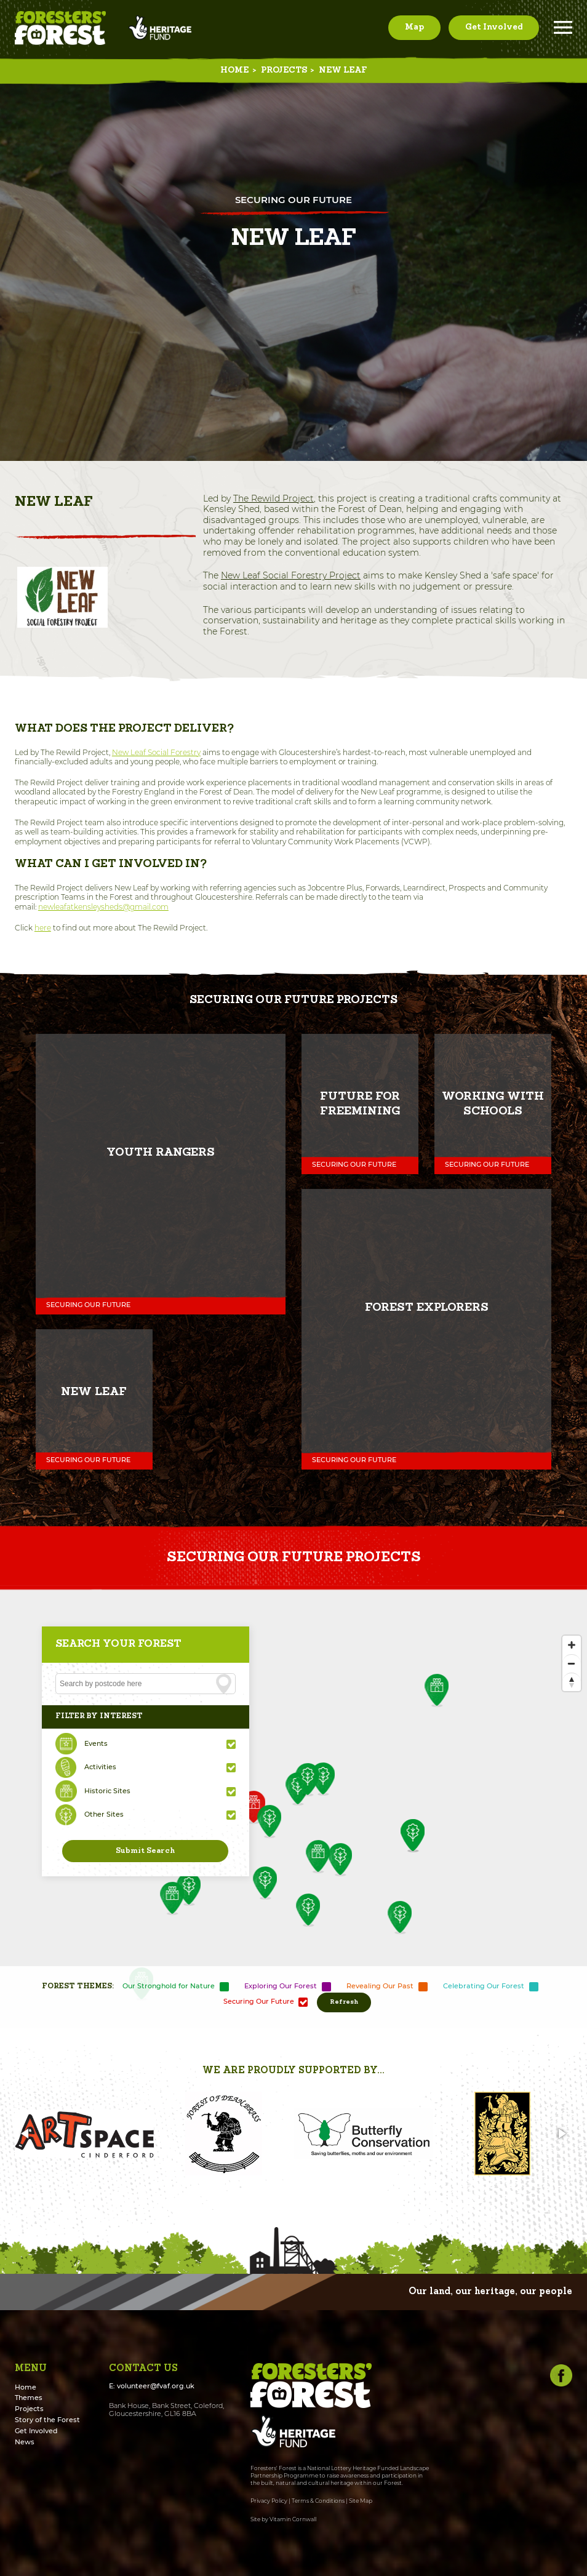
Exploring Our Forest (280, 1986)
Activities (100, 1767)
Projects (284, 70)
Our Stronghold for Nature (168, 1986)
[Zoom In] (571, 1645)
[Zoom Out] (571, 1663)
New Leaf (343, 70)
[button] (26, 2133)
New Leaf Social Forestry (156, 752)
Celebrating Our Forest (483, 1986)
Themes (28, 2398)
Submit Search (145, 1851)
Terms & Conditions (318, 2500)
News (24, 2442)
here (42, 927)
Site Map (360, 2500)
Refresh (344, 2002)
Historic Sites (107, 1791)
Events (96, 1744)
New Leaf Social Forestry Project (291, 575)
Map (414, 27)
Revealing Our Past (379, 1986)
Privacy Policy (268, 2500)
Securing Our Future (258, 2002)
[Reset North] (571, 1682)
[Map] (293, 1806)
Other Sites (104, 1814)
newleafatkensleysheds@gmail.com (103, 906)
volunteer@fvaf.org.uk (155, 2386)
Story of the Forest (47, 2420)
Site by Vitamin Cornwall (283, 2519)
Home (234, 70)
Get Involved (493, 27)
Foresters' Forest (60, 28)
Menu (563, 27)
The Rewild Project (273, 498)
